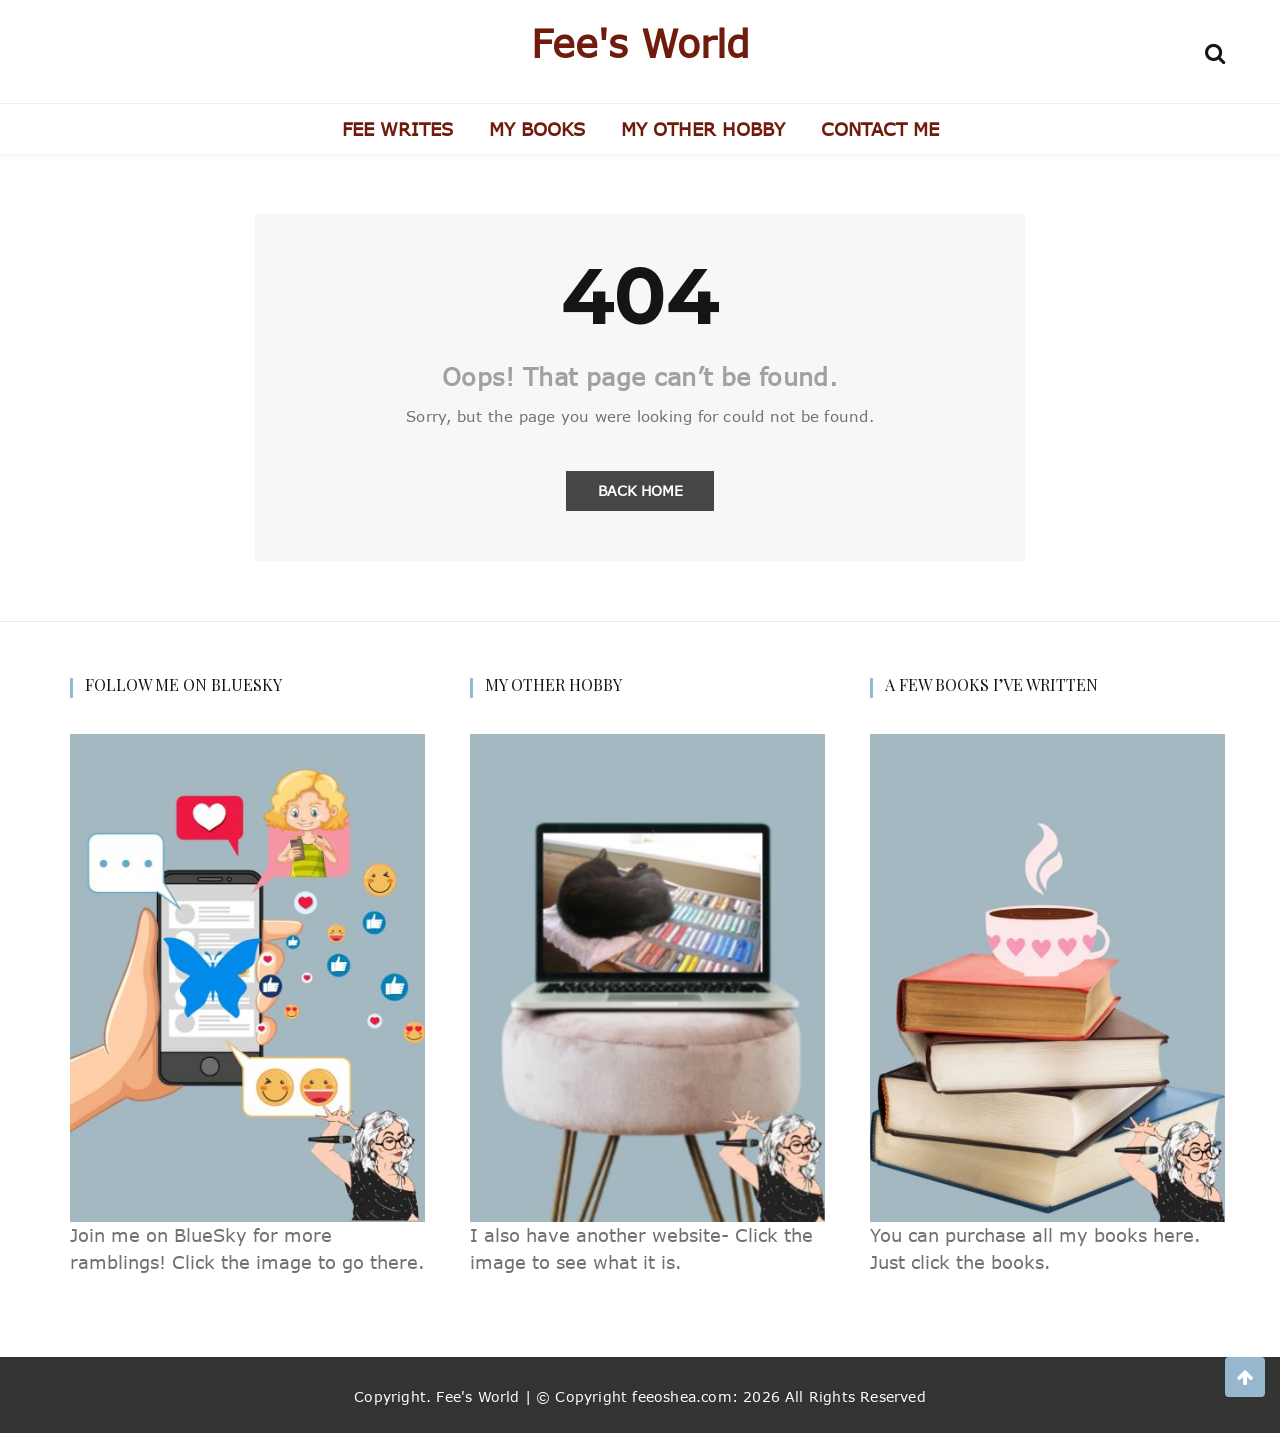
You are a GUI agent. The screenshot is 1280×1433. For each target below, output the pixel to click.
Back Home (640, 490)
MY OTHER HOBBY (703, 129)
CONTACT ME (880, 129)
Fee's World (640, 43)
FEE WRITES (397, 129)
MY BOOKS (537, 129)
